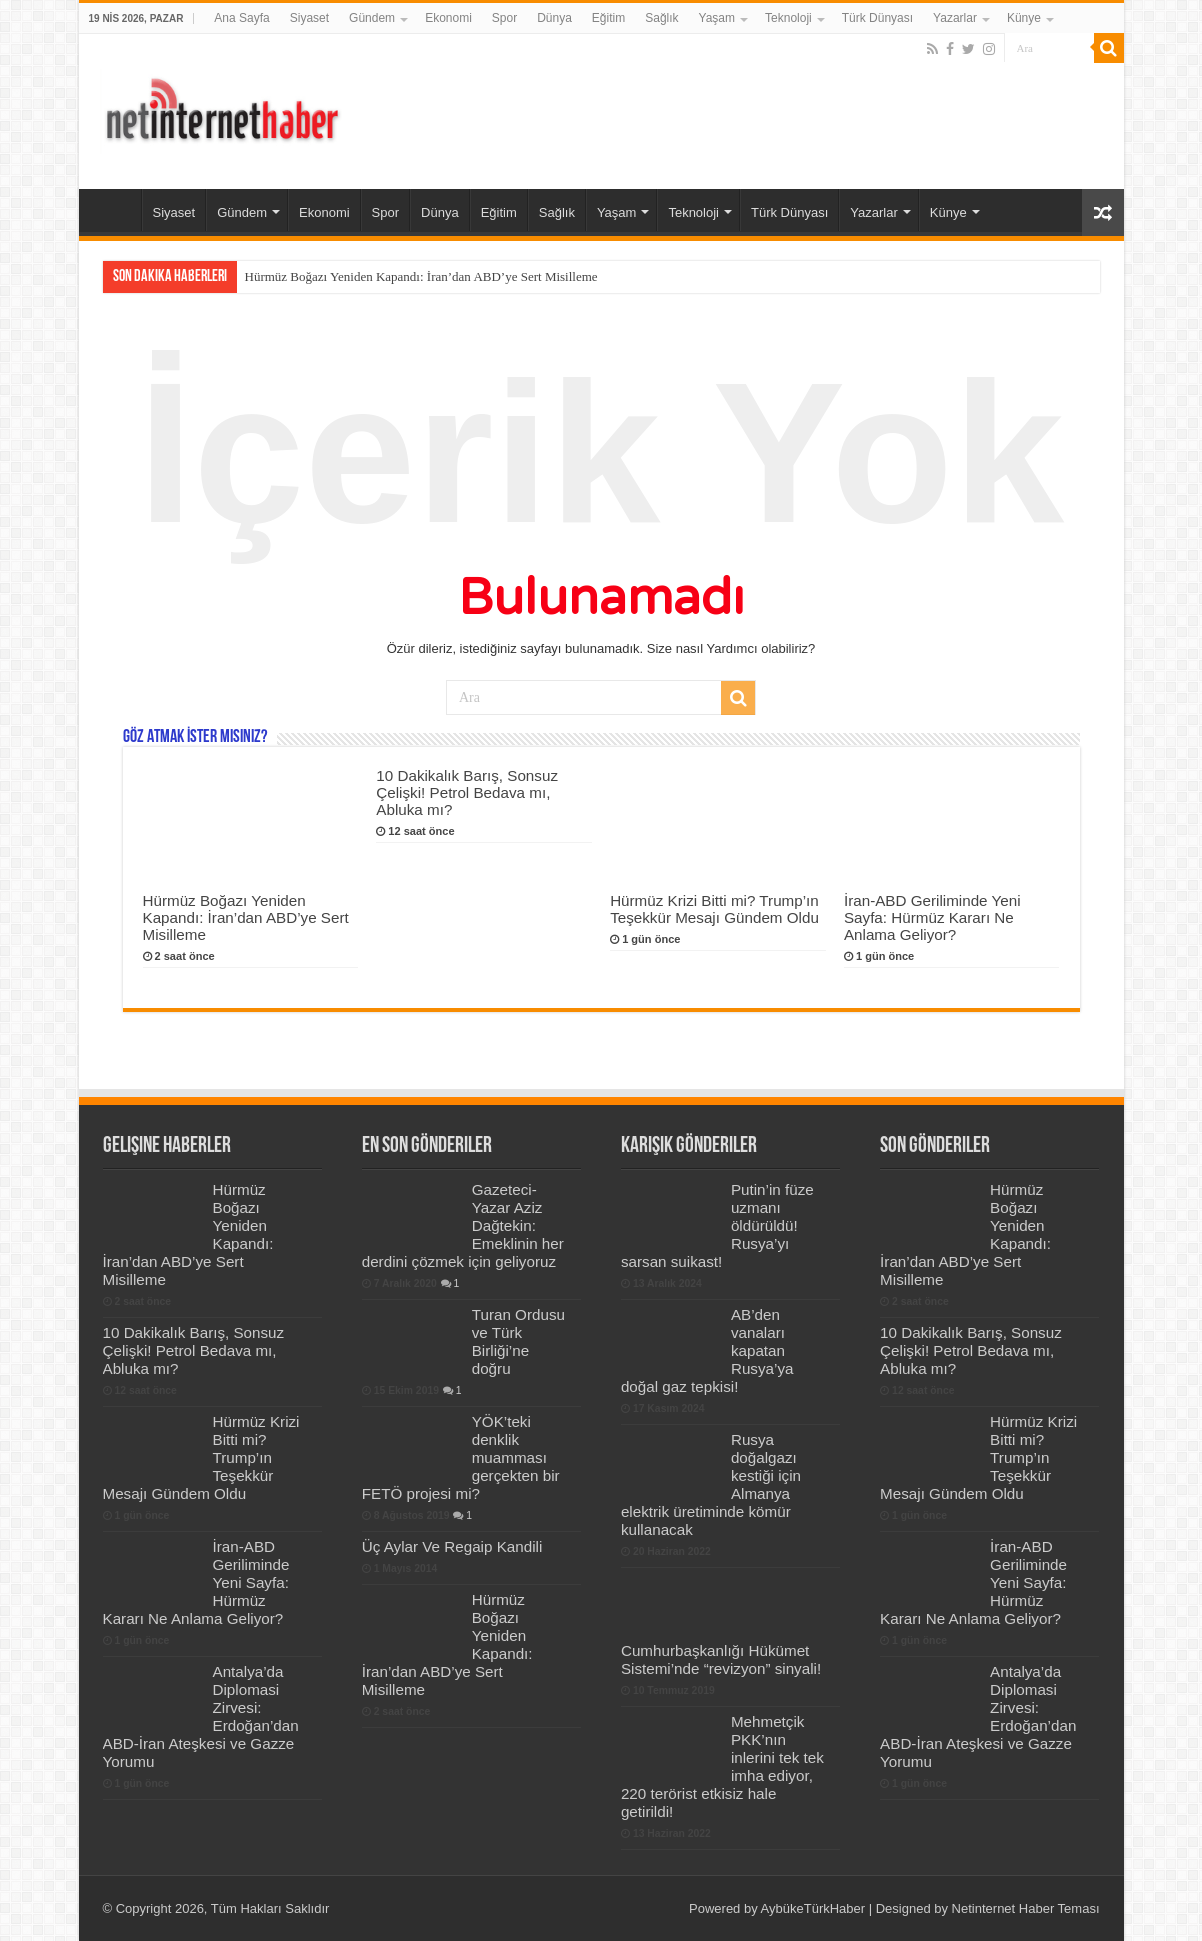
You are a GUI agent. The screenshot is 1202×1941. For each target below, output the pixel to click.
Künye (1024, 18)
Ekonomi (448, 18)
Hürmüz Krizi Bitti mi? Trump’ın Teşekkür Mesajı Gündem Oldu (714, 909)
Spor (504, 18)
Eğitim (608, 18)
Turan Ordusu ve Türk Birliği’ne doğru (518, 1341)
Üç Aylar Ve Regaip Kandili (452, 1546)
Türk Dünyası (877, 18)
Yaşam (717, 18)
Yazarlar (955, 18)
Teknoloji (788, 18)
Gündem (372, 18)
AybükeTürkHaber (813, 1908)
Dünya (554, 18)
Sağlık (661, 18)
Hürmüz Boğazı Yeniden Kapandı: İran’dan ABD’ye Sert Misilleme (421, 276)
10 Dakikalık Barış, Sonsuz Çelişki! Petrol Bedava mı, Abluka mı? (467, 792)
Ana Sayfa (241, 18)
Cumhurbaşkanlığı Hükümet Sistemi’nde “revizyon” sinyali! (721, 1659)
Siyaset (309, 18)
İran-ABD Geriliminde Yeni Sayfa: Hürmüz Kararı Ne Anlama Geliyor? (932, 917)
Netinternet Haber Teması (1026, 1908)
